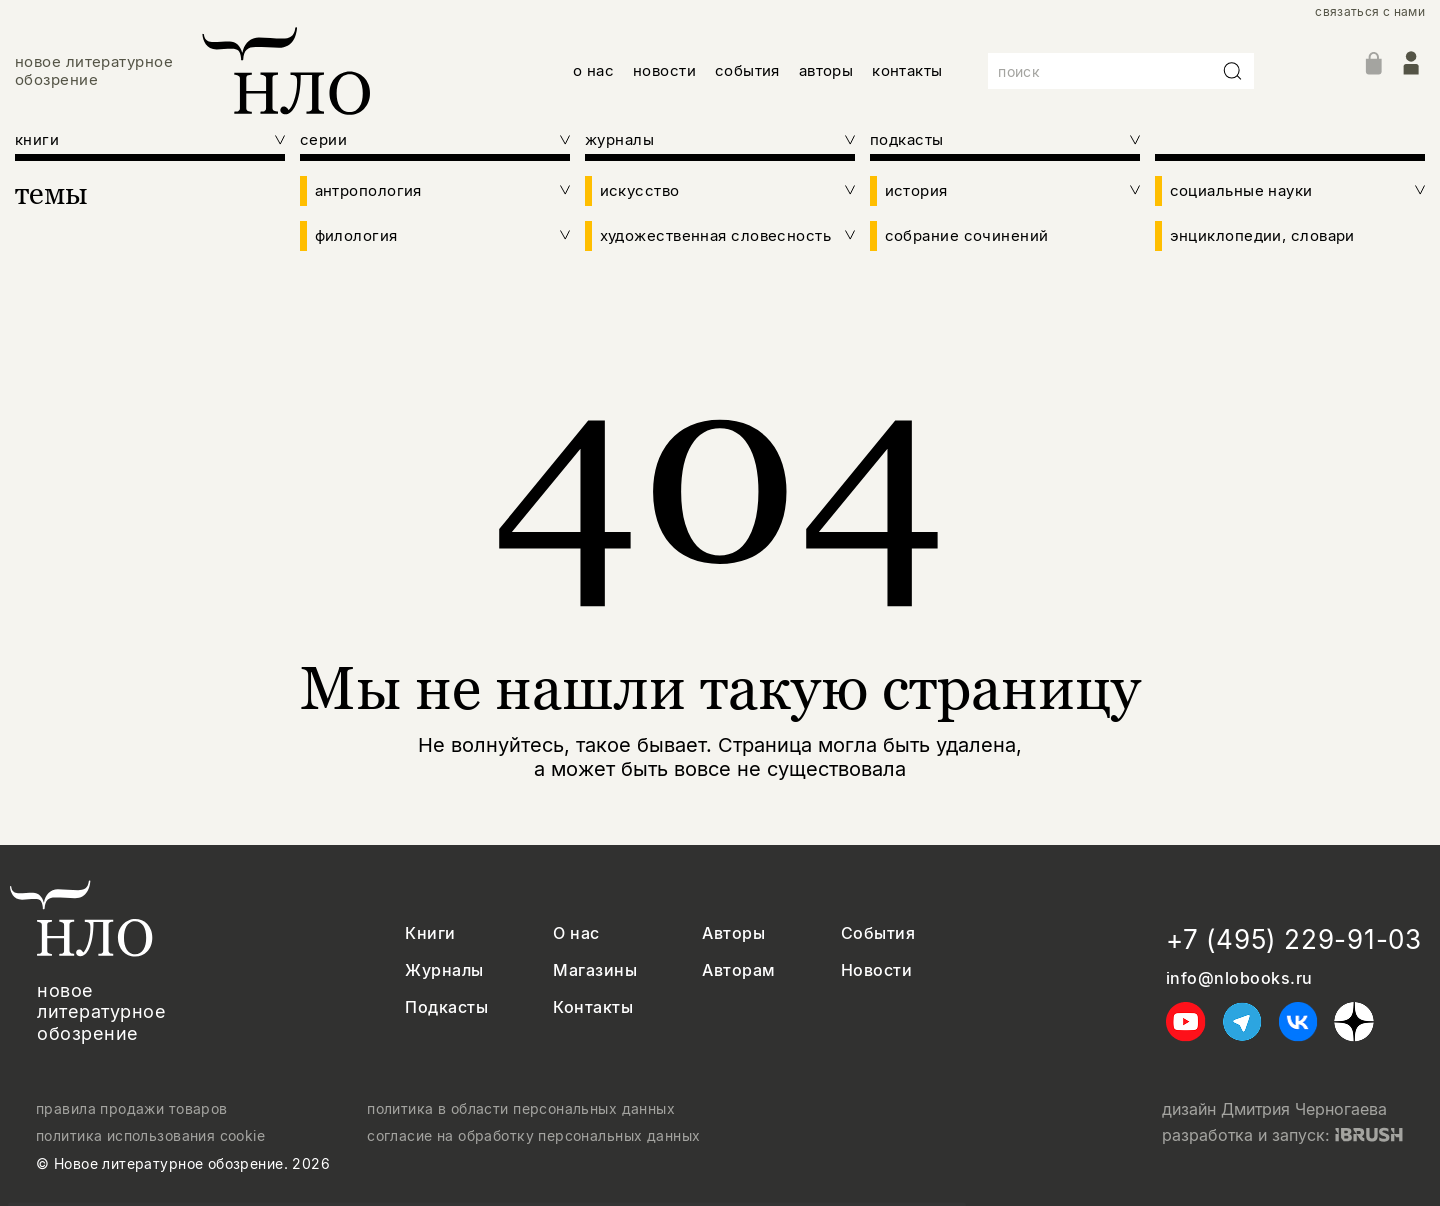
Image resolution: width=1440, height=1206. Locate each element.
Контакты (593, 1007)
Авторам (738, 970)
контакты (907, 70)
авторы (826, 70)
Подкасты (446, 1007)
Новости (876, 970)
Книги (430, 933)
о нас (593, 70)
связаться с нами (1370, 12)
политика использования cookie (150, 1136)
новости (664, 70)
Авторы (733, 933)
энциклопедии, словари (1262, 236)
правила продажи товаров (132, 1109)
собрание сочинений (967, 236)
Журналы (444, 970)
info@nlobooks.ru (1239, 978)
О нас (576, 933)
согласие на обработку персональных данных (533, 1136)
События (878, 933)
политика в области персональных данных (521, 1109)
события (747, 70)
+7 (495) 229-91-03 (1294, 939)
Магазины (595, 970)
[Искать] (1233, 71)
